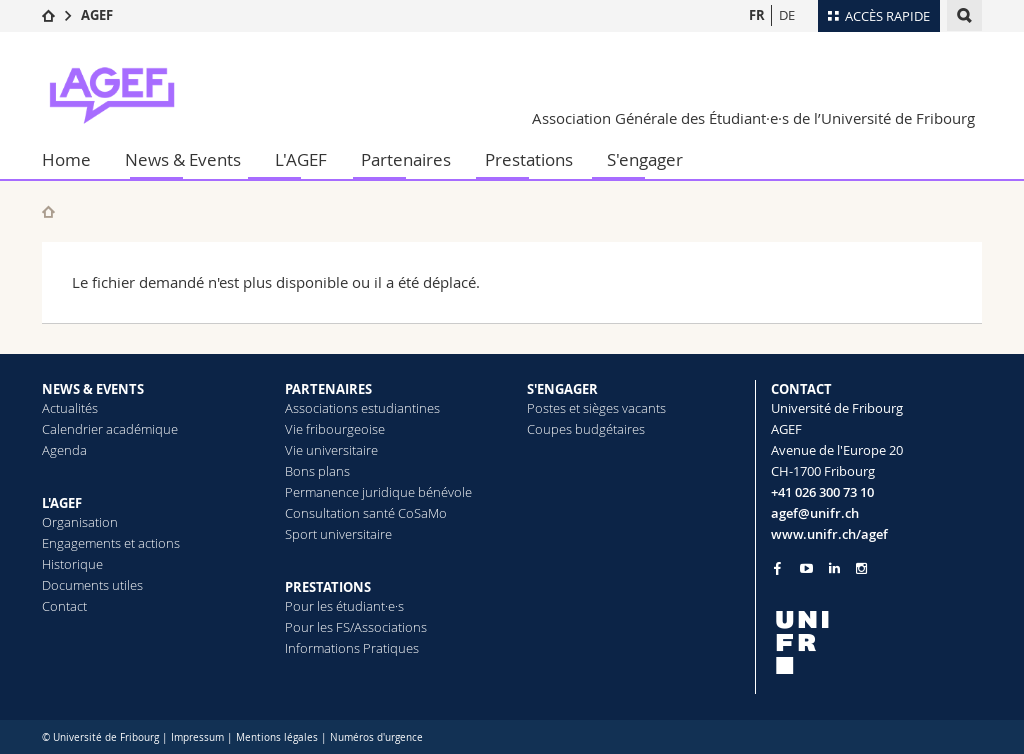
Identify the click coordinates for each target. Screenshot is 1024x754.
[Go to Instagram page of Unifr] (861, 568)
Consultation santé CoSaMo (366, 513)
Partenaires (406, 159)
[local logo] (877, 642)
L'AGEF (301, 159)
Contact (64, 606)
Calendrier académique (110, 429)
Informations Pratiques (352, 648)
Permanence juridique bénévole (378, 492)
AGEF (97, 15)
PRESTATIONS (328, 587)
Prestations (529, 159)
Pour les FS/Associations (356, 627)
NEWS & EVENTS (93, 389)
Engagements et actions (111, 543)
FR (757, 15)
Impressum (197, 737)
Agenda (64, 450)
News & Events (183, 159)
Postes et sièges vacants (596, 408)
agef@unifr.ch (815, 513)
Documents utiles (92, 585)
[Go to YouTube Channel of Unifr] (806, 568)
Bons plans (317, 471)
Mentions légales (277, 737)
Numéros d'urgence (376, 737)
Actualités (70, 408)
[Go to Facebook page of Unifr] (777, 568)
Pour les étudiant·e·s (344, 606)
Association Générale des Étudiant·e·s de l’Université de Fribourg (753, 118)
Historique (72, 564)
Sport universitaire (338, 534)
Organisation (80, 522)
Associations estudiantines (362, 408)
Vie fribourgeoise (335, 429)
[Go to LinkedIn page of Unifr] (834, 568)
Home (66, 159)
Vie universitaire (331, 450)
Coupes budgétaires (586, 429)
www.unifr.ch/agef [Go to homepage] (829, 534)
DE (787, 15)
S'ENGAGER (562, 389)
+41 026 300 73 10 (822, 492)
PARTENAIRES (328, 389)
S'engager (645, 159)
